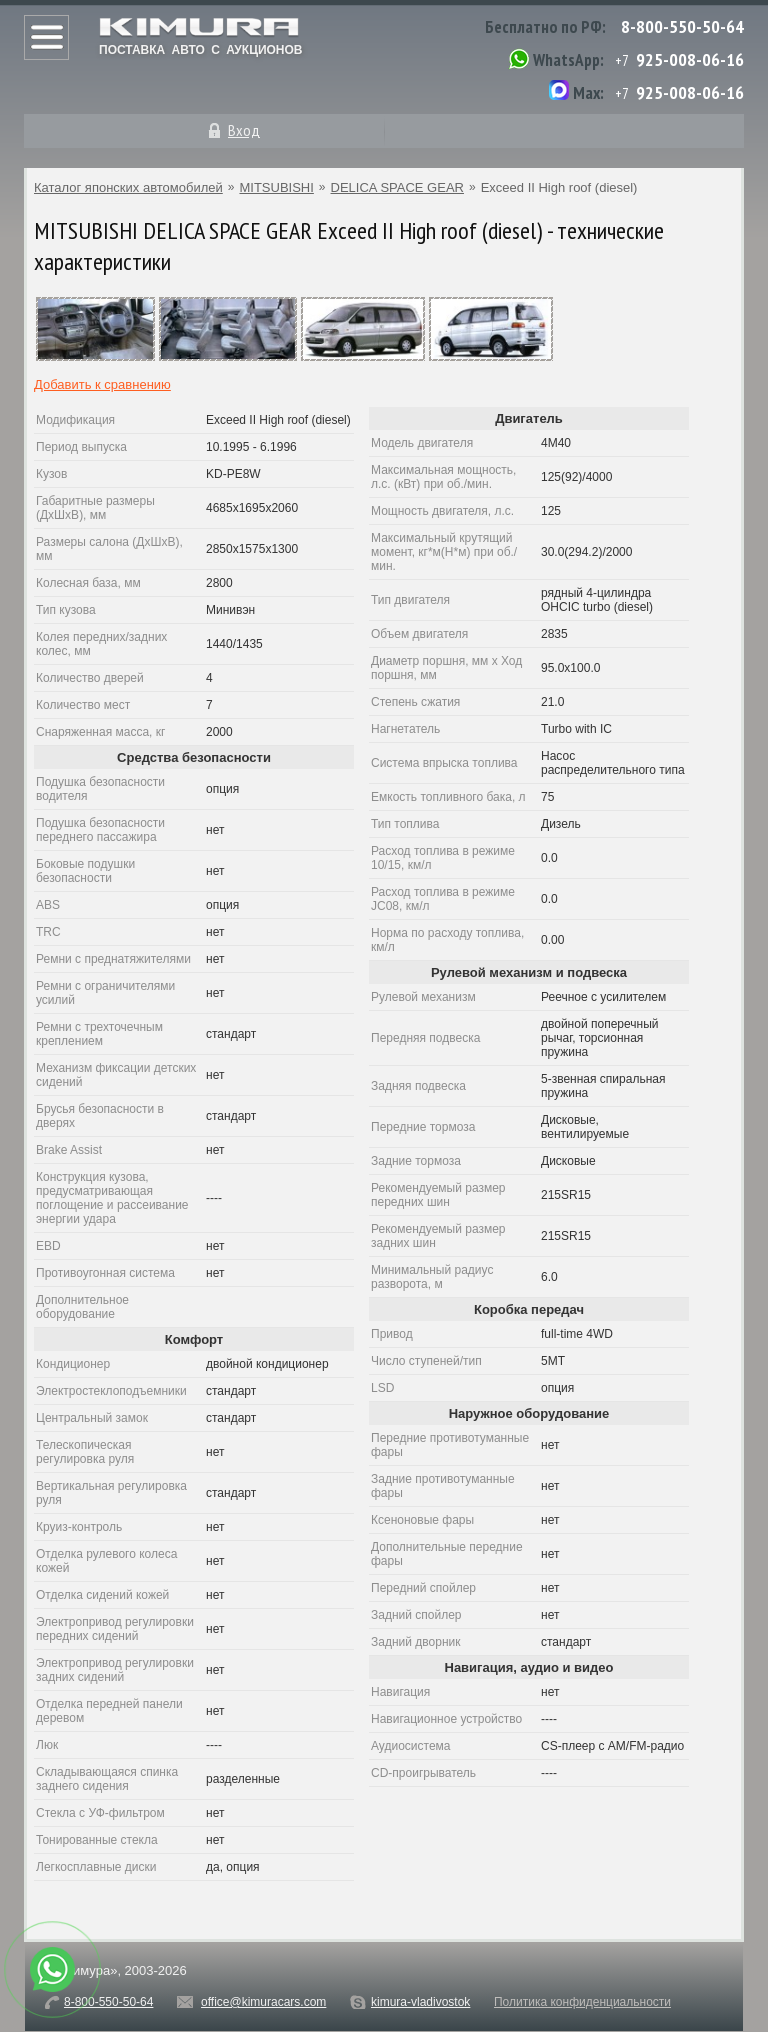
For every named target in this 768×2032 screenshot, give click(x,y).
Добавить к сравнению (102, 384)
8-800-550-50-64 (682, 26)
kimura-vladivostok (420, 2002)
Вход (244, 130)
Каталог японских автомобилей (128, 187)
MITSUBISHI (276, 187)
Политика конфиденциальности (582, 2002)
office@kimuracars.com (263, 2002)
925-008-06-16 (690, 59)
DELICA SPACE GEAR (397, 187)
